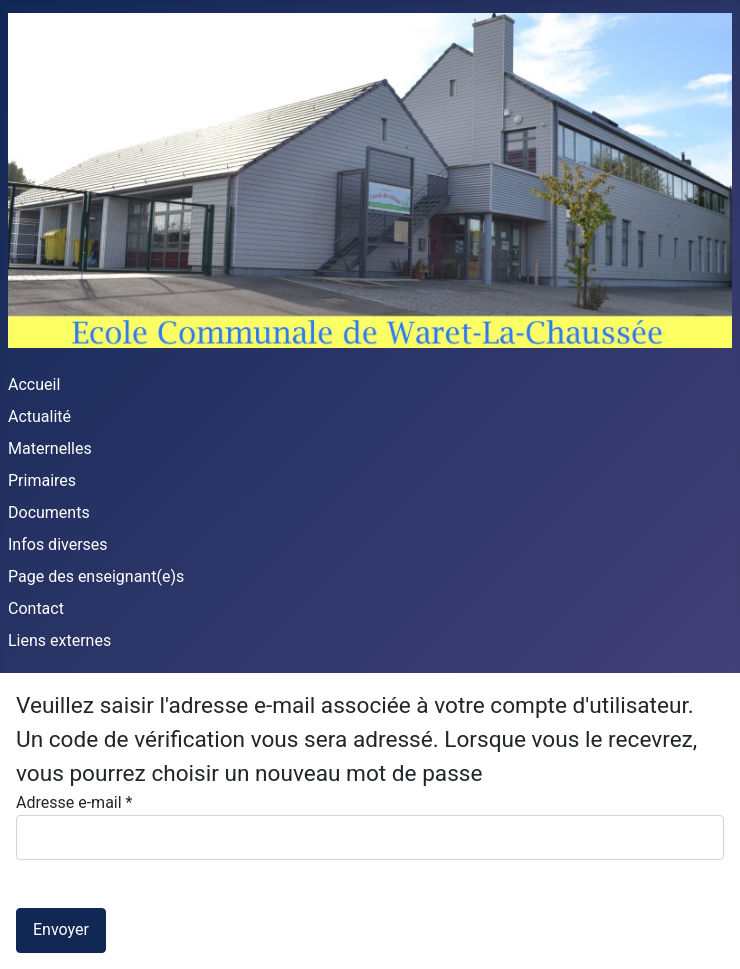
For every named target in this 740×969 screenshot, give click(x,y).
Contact (36, 608)
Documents (49, 512)
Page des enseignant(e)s (96, 576)
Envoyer (61, 929)
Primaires (42, 480)
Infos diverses (58, 544)
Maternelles (50, 448)
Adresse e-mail (74, 802)
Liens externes (59, 640)
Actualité (39, 416)
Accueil (34, 384)
